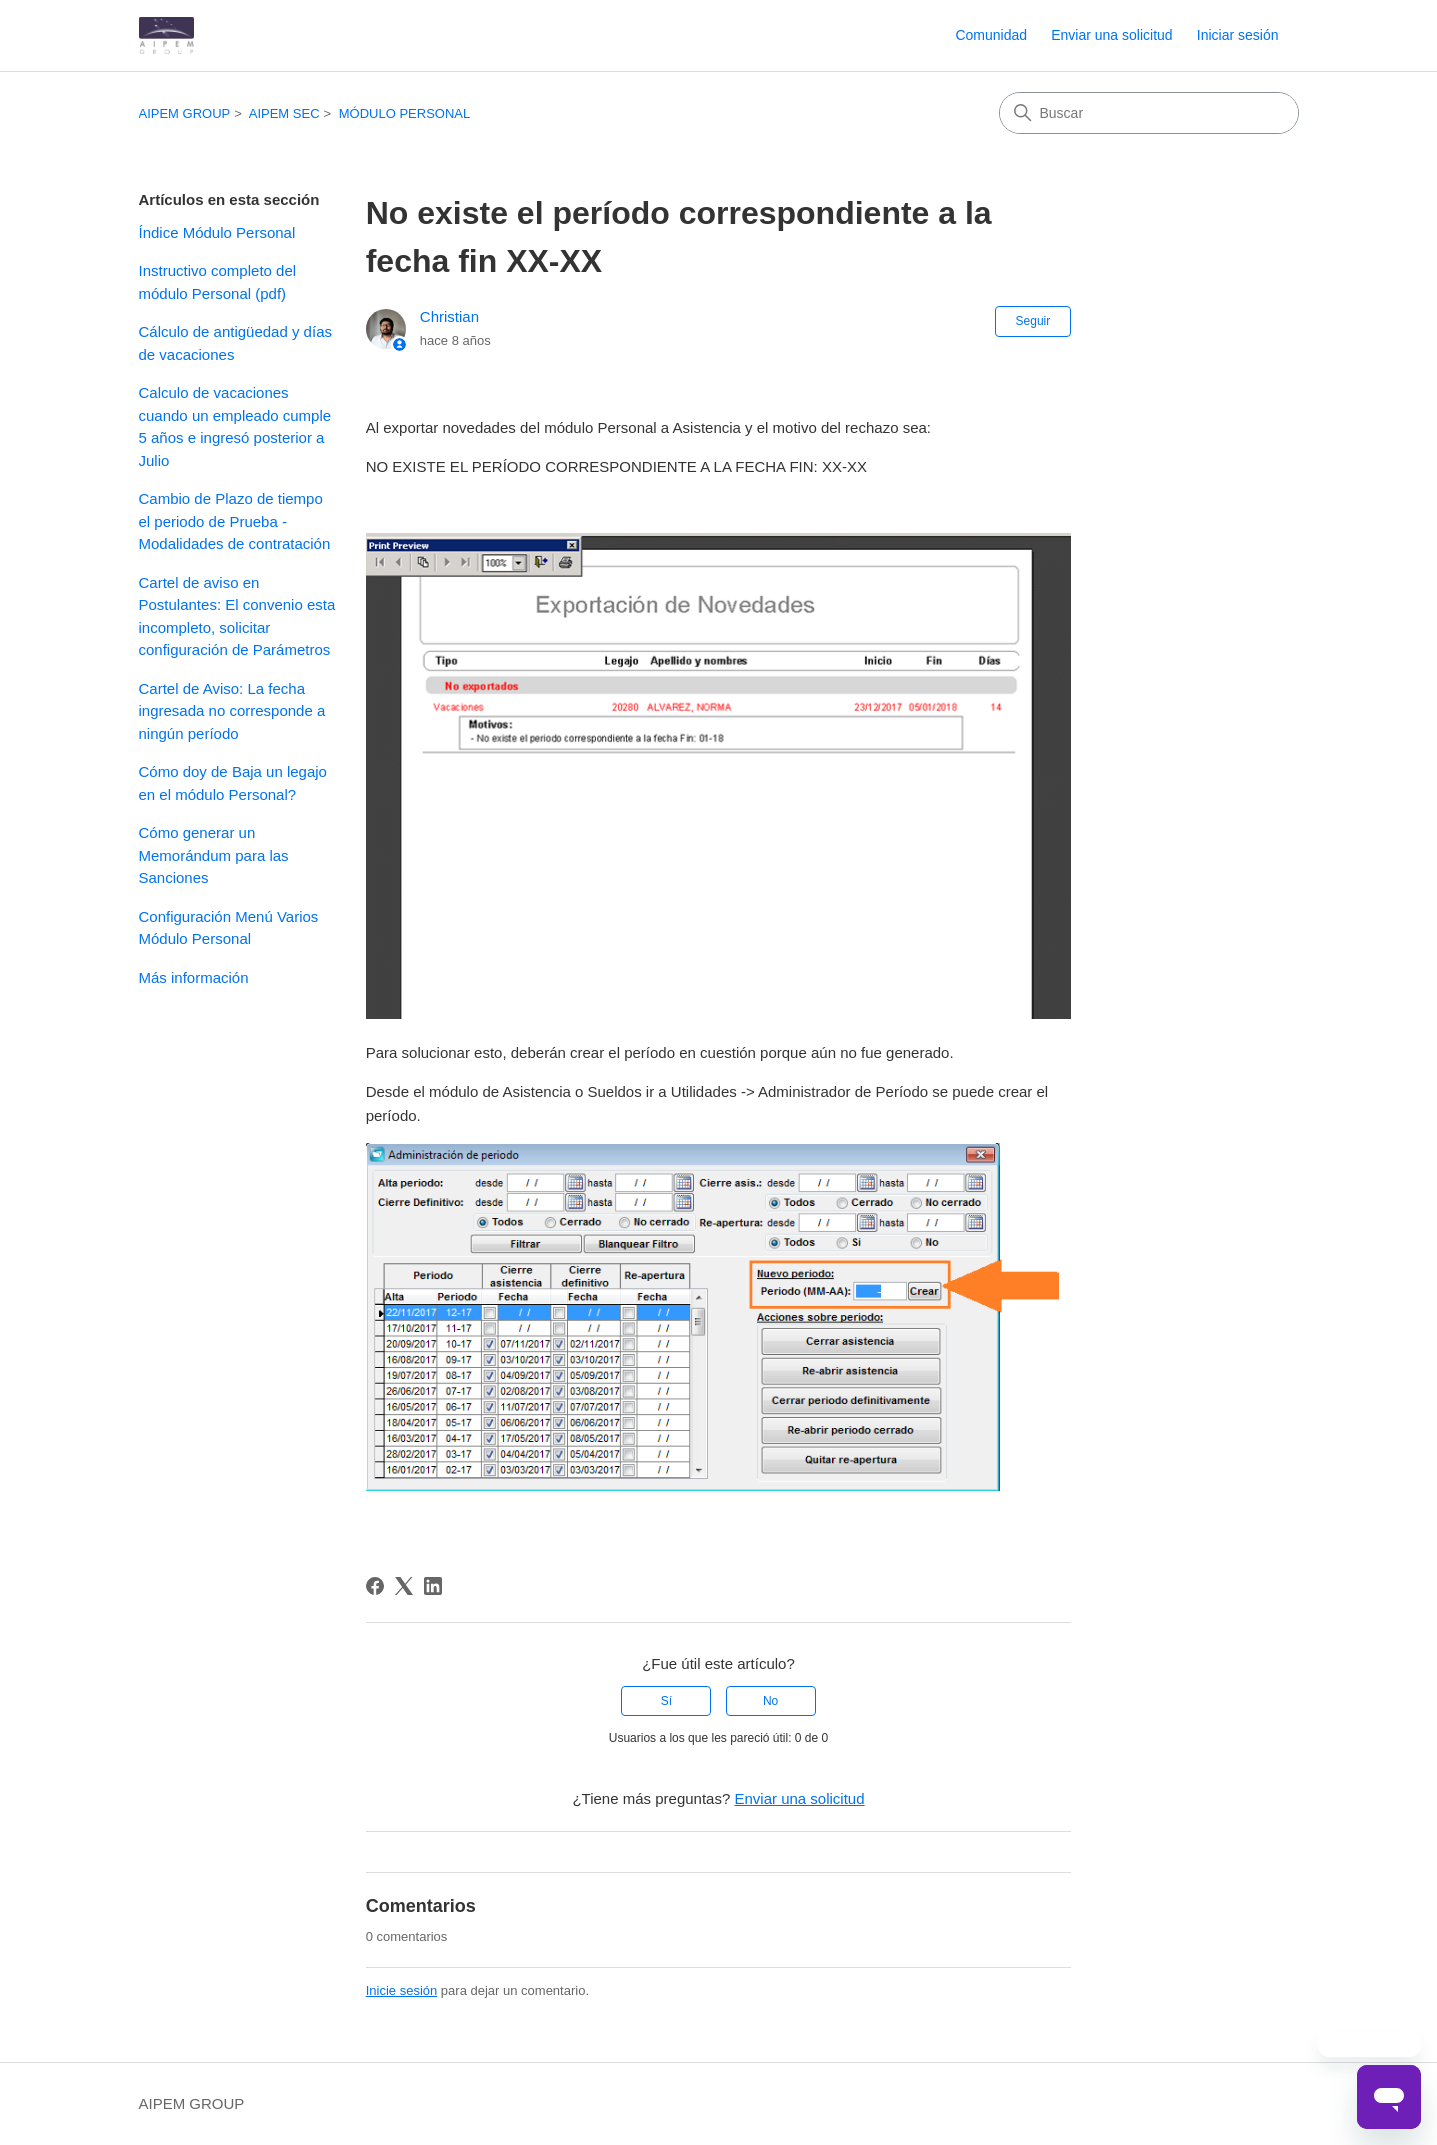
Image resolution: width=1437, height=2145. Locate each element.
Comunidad (991, 35)
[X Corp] (404, 1586)
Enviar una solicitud (1111, 35)
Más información (194, 977)
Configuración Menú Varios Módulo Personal (229, 928)
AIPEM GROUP (185, 113)
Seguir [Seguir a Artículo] (1033, 321)
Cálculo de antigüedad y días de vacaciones (235, 343)
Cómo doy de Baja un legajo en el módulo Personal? (233, 783)
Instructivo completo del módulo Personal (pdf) (218, 282)
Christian (449, 316)
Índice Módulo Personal (217, 232)
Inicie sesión (402, 1990)
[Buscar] (1149, 113)
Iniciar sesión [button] (1238, 35)
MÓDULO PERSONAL (404, 113)
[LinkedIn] (433, 1586)
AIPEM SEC (284, 113)
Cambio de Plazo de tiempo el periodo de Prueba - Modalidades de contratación (235, 521)
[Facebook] (375, 1586)
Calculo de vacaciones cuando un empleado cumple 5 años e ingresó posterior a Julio (235, 426)
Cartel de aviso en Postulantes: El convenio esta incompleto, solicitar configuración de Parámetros (237, 616)
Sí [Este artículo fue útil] (666, 1701)
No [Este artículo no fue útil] (770, 1701)
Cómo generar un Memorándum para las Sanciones (214, 855)
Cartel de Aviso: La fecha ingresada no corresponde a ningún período (232, 711)
